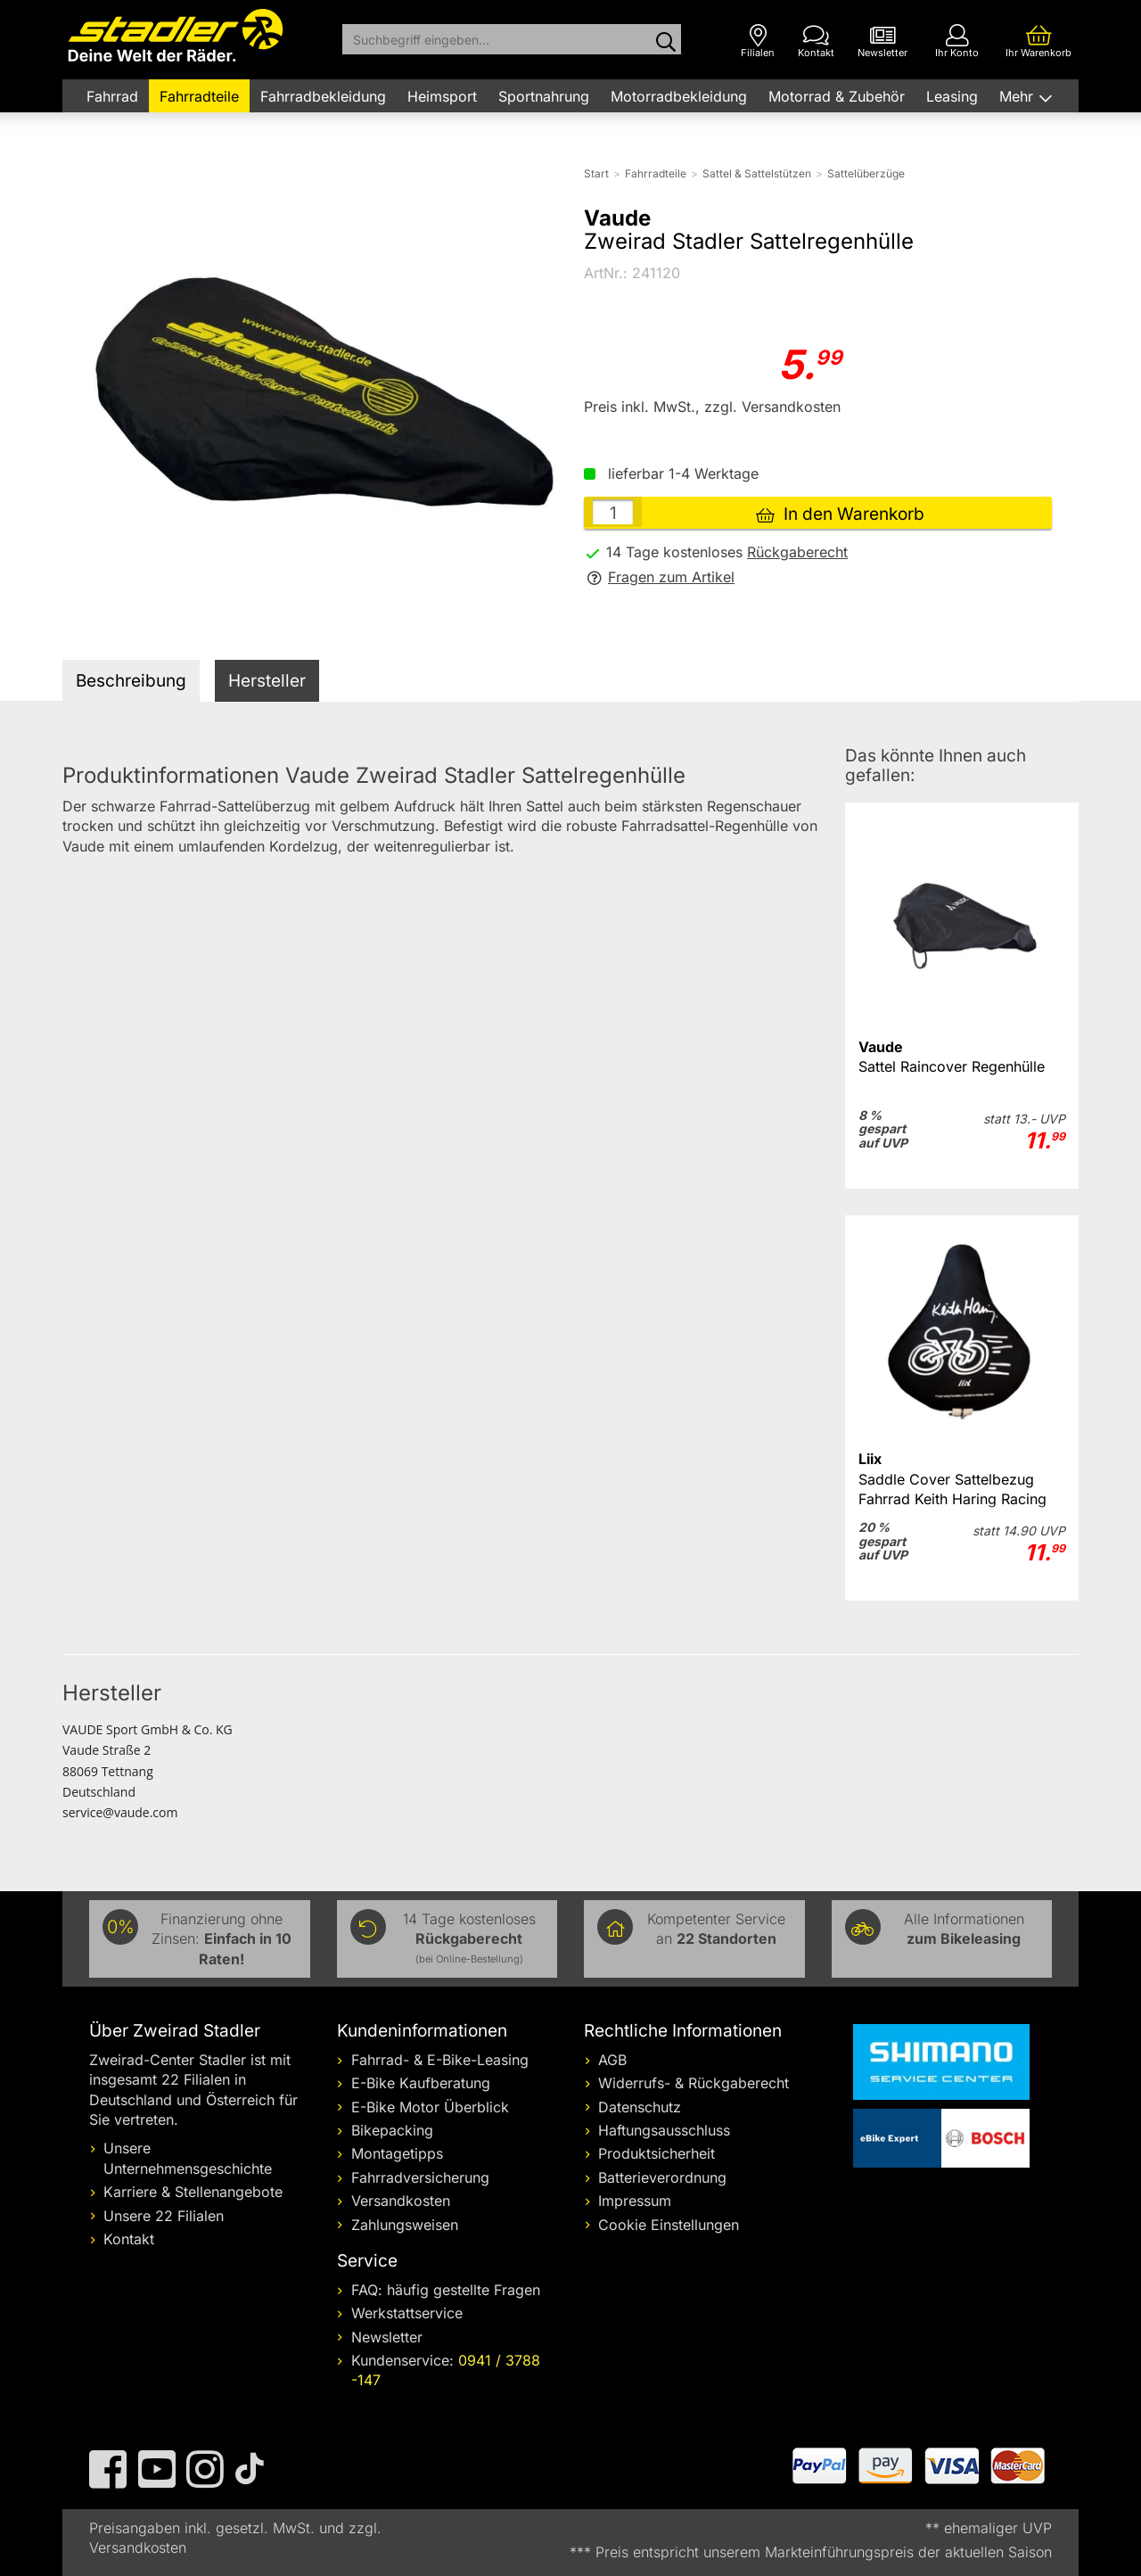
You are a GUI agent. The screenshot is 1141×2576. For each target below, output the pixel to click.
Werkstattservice (407, 2313)
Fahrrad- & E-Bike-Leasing (440, 2060)
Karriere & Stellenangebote (193, 2192)
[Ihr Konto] (957, 41)
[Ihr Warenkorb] (1038, 41)
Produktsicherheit (656, 2153)
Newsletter (387, 2337)
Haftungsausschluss (664, 2130)
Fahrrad (112, 96)
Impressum (634, 2201)
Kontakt (128, 2239)
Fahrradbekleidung (323, 96)
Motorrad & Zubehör (836, 96)
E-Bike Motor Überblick (430, 2107)
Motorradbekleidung (679, 96)
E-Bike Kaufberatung (420, 2083)
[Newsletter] (882, 41)
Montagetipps (397, 2153)
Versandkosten (400, 2201)
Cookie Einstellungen (668, 2225)
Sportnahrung (543, 96)
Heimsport (442, 96)
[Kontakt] (816, 41)
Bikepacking (392, 2130)
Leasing (952, 96)
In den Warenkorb (840, 514)
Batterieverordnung (662, 2177)
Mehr (1018, 96)
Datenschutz (639, 2107)
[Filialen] (758, 41)
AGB (612, 2060)
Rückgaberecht (797, 552)
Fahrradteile (199, 96)
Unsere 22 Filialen (163, 2216)
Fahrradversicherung (420, 2177)
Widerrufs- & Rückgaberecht (693, 2083)
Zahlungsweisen (404, 2225)
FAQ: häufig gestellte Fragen (445, 2290)
